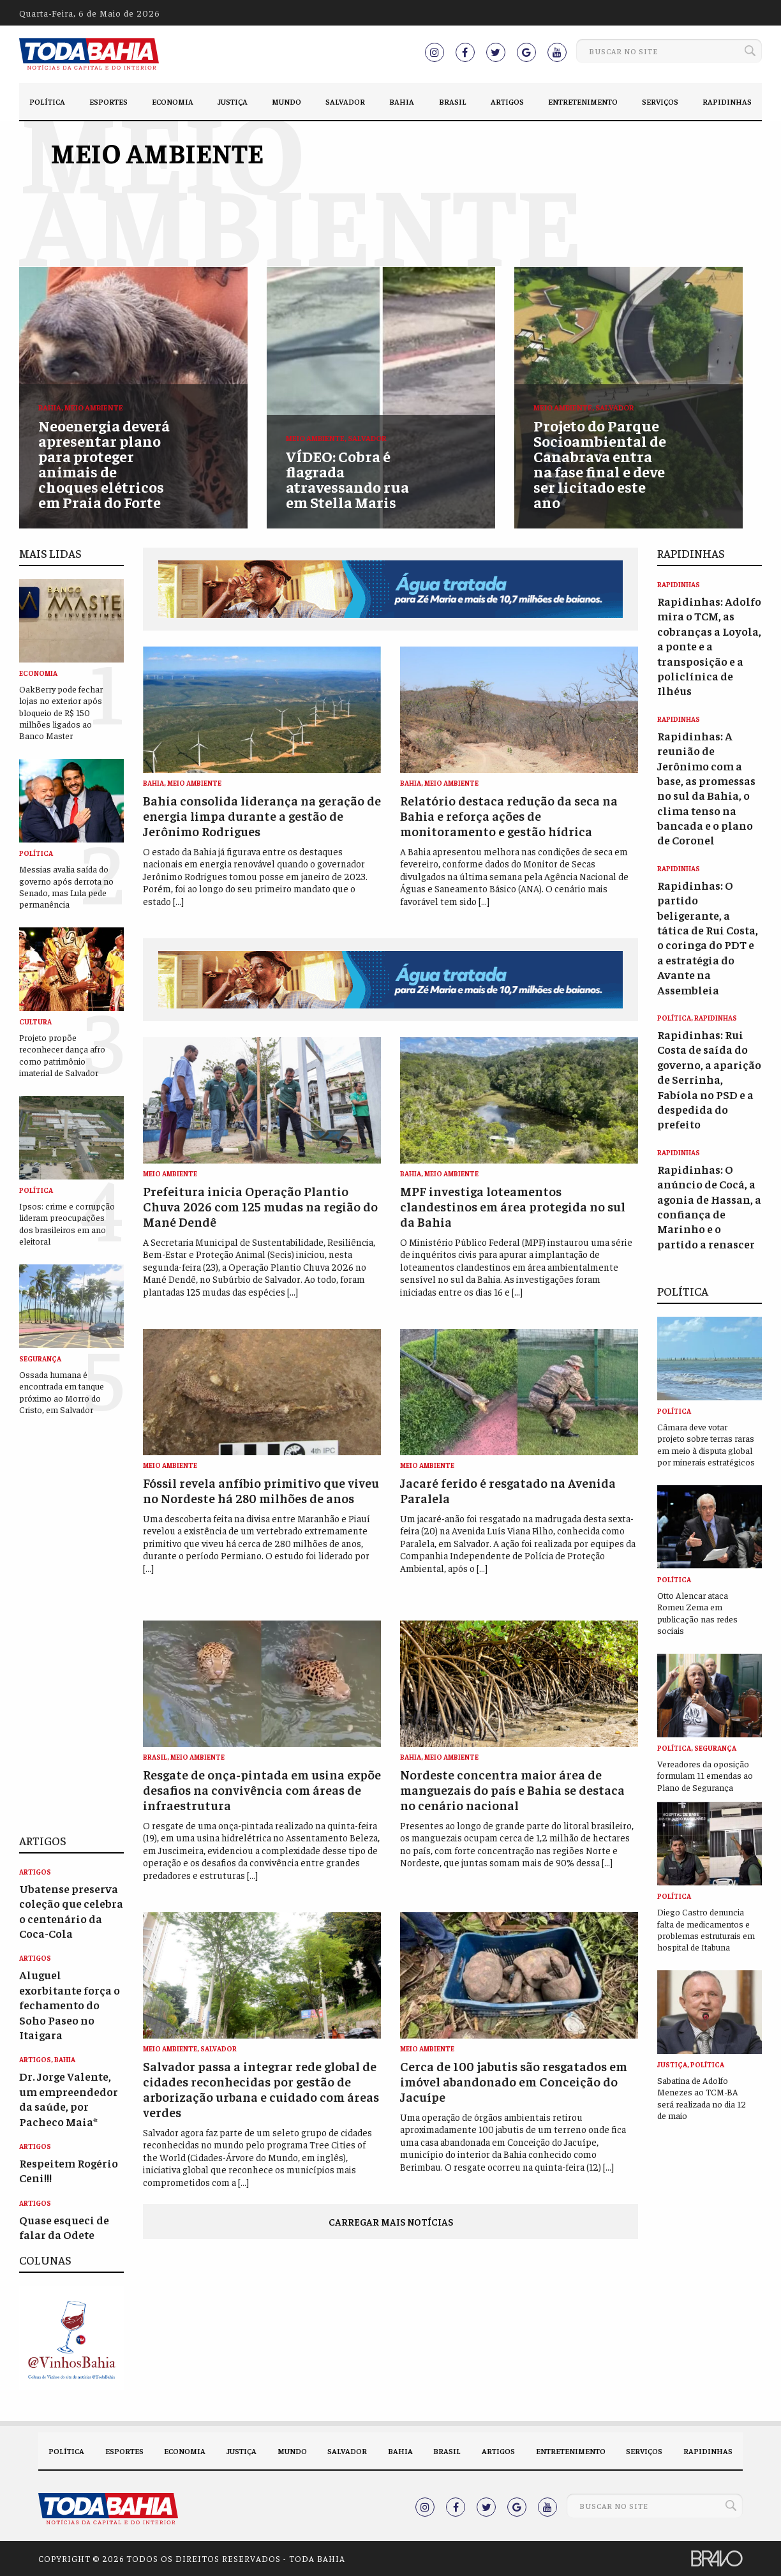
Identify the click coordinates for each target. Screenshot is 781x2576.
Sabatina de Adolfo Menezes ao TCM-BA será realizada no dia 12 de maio (701, 2097)
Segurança (40, 1358)
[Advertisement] (71, 1624)
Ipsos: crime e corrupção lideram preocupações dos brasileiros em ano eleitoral (67, 1223)
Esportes (108, 101)
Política (47, 101)
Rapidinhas (727, 101)
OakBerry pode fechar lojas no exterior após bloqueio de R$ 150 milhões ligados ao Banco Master (61, 712)
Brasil (452, 101)
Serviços (660, 101)
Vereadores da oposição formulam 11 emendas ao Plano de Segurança (705, 1775)
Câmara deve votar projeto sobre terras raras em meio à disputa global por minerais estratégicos (706, 1444)
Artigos (507, 101)
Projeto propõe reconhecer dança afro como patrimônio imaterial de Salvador (62, 1054)
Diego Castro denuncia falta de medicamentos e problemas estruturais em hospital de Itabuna (706, 1929)
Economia (172, 101)
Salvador (345, 101)
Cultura (35, 1021)
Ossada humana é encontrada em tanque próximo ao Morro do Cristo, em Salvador (61, 1391)
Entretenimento (583, 101)
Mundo (286, 101)
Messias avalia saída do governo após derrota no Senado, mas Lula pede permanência (66, 886)
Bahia (401, 101)
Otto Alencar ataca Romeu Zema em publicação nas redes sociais (697, 1612)
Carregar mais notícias (391, 2221)
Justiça (233, 101)
